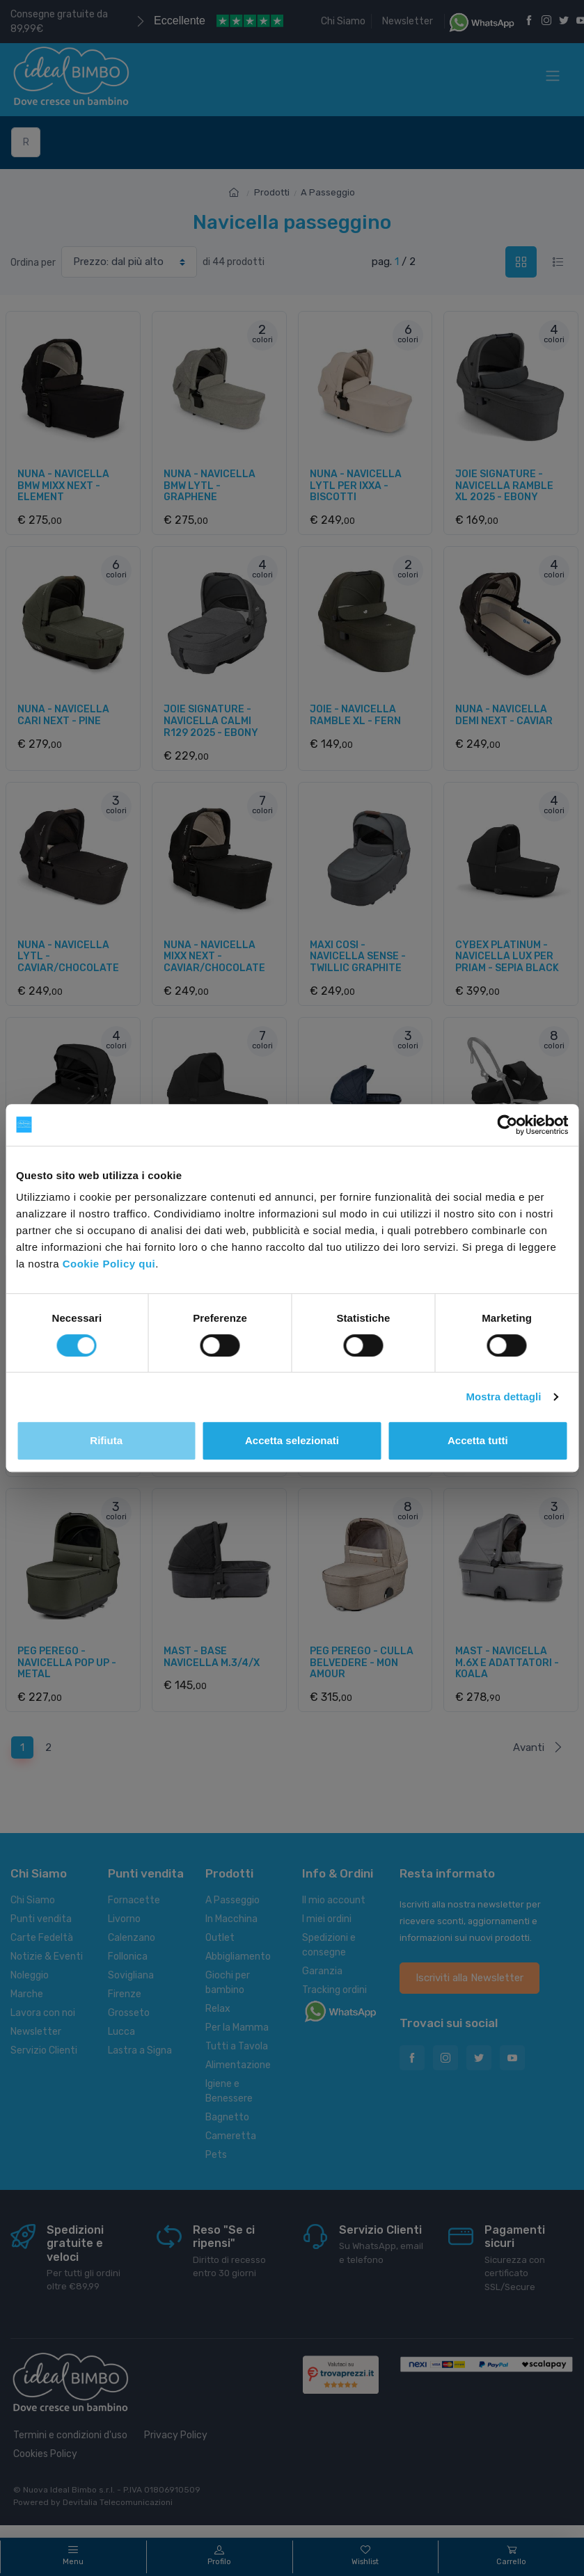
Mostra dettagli (503, 1396)
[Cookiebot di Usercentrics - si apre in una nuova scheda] (507, 1124)
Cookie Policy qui (109, 1264)
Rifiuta (106, 1440)
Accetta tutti (478, 1440)
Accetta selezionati (292, 1440)
